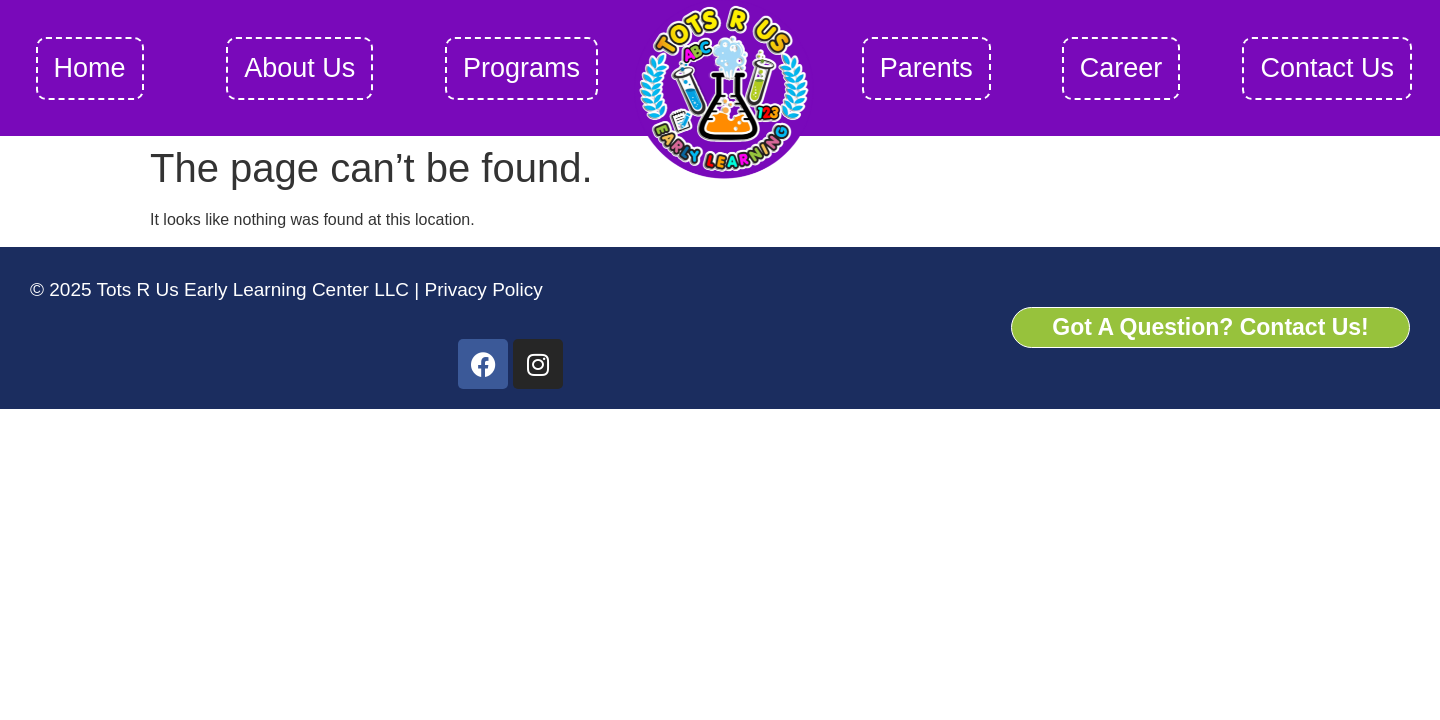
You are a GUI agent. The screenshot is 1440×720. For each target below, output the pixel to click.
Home (90, 68)
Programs (521, 68)
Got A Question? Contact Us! (1210, 327)
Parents (926, 68)
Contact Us (1327, 68)
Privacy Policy (481, 289)
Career (1121, 68)
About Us (299, 68)
